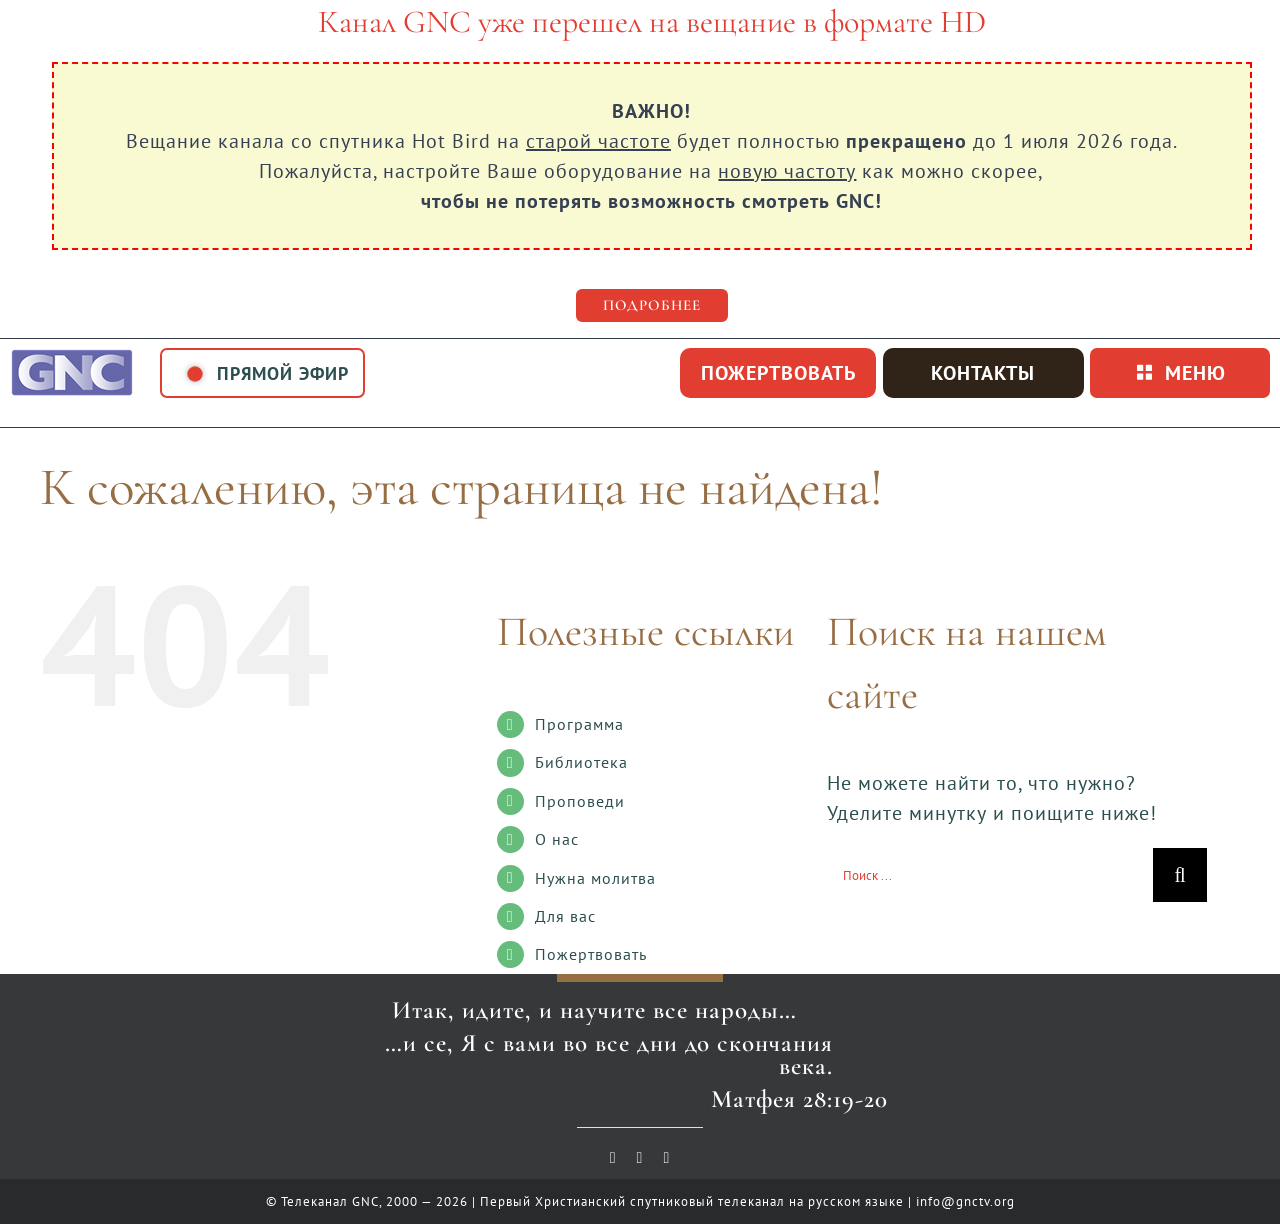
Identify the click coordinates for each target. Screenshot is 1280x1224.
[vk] (640, 1158)
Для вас (565, 916)
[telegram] (666, 1158)
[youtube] (613, 1158)
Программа (579, 724)
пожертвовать (778, 373)
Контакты (983, 373)
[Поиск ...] (990, 875)
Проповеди (580, 801)
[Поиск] (1180, 875)
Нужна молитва (595, 878)
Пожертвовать (591, 954)
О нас (557, 839)
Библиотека (581, 762)
